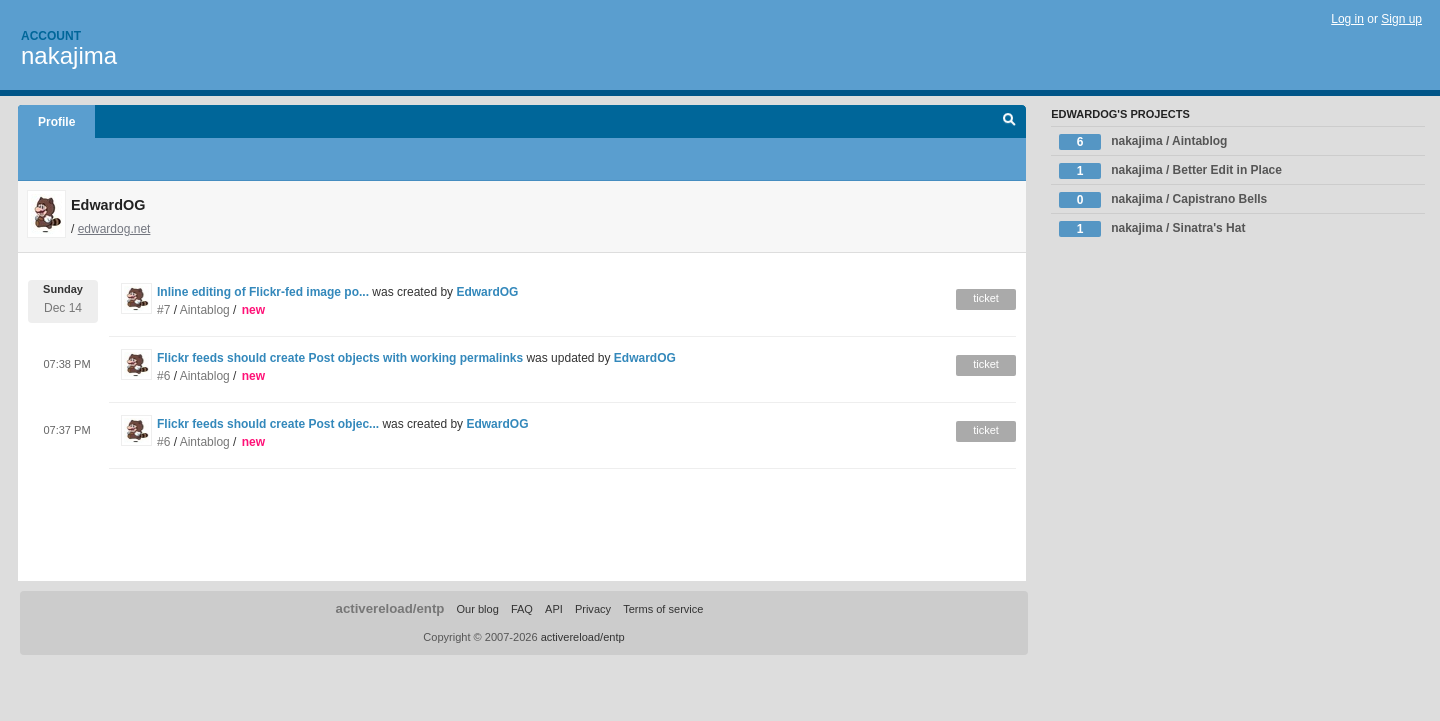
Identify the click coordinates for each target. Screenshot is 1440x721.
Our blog (477, 609)
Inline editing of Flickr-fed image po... (263, 292)
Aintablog (205, 310)
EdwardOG (487, 292)
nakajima (69, 55)
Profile (56, 122)
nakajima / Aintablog (1143, 142)
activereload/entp (390, 608)
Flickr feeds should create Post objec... (268, 424)
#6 (163, 376)
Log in (1347, 19)
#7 (163, 310)
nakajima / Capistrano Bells (1163, 200)
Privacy (593, 609)
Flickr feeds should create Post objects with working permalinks (340, 358)
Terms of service (663, 609)
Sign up (1401, 19)
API (554, 609)
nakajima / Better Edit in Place (1170, 171)
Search (1009, 122)
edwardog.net (114, 229)
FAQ (522, 609)
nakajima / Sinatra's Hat (1152, 229)
